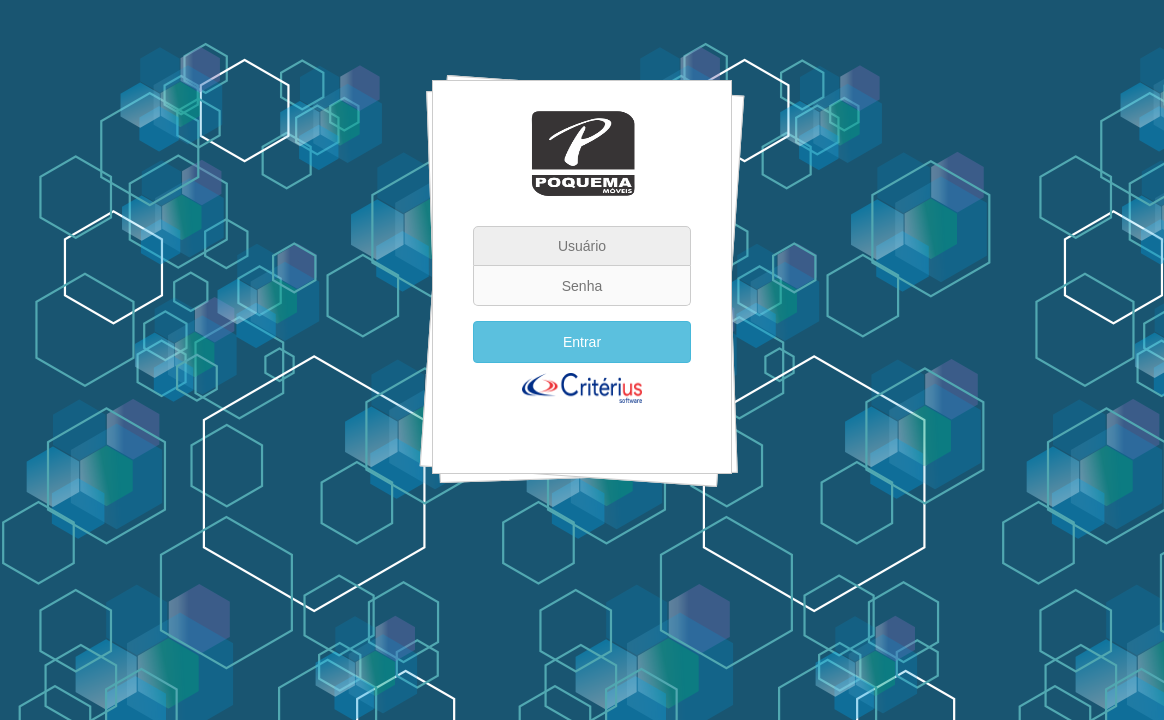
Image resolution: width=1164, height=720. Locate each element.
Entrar (582, 342)
